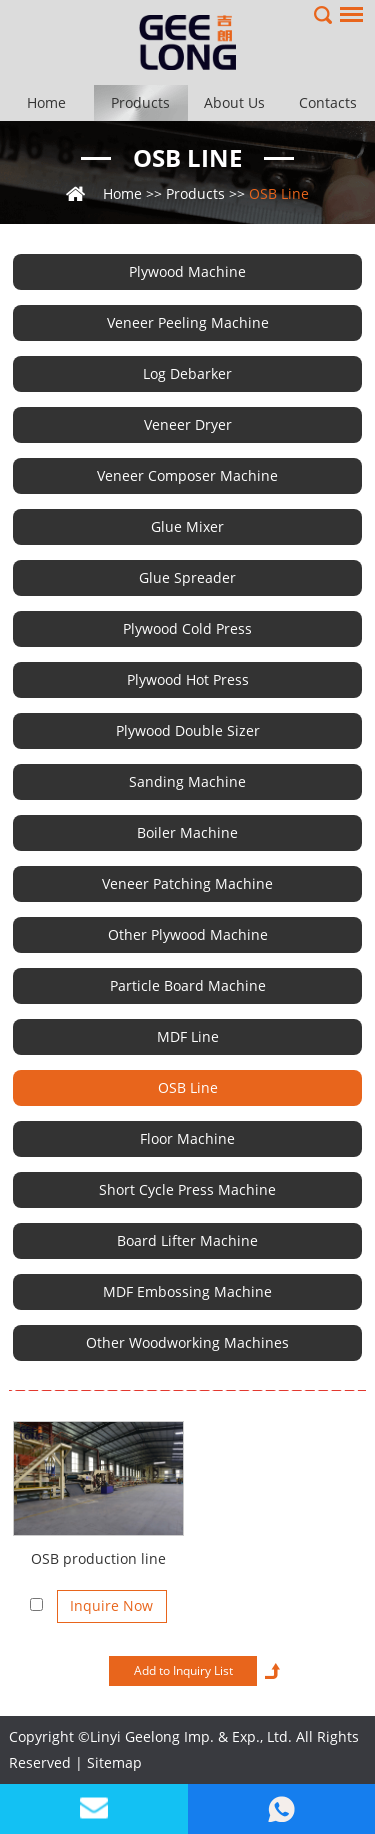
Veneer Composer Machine (187, 475)
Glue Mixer (187, 526)
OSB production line (98, 1558)
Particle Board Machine (188, 985)
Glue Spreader (187, 577)
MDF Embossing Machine (187, 1291)
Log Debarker (187, 373)
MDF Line (188, 1036)
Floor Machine (187, 1138)
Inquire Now (111, 1605)
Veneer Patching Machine (187, 883)
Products (140, 102)
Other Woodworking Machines (187, 1342)
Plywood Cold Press (187, 628)
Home (46, 102)
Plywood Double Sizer (188, 730)
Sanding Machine (187, 781)
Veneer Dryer (188, 424)
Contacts (328, 102)
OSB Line (187, 157)
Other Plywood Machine (188, 934)
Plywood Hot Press (188, 679)
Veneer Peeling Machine (188, 322)
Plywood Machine (187, 271)
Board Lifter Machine (187, 1240)
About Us (234, 102)
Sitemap (114, 1762)
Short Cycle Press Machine (187, 1189)
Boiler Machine (187, 832)
